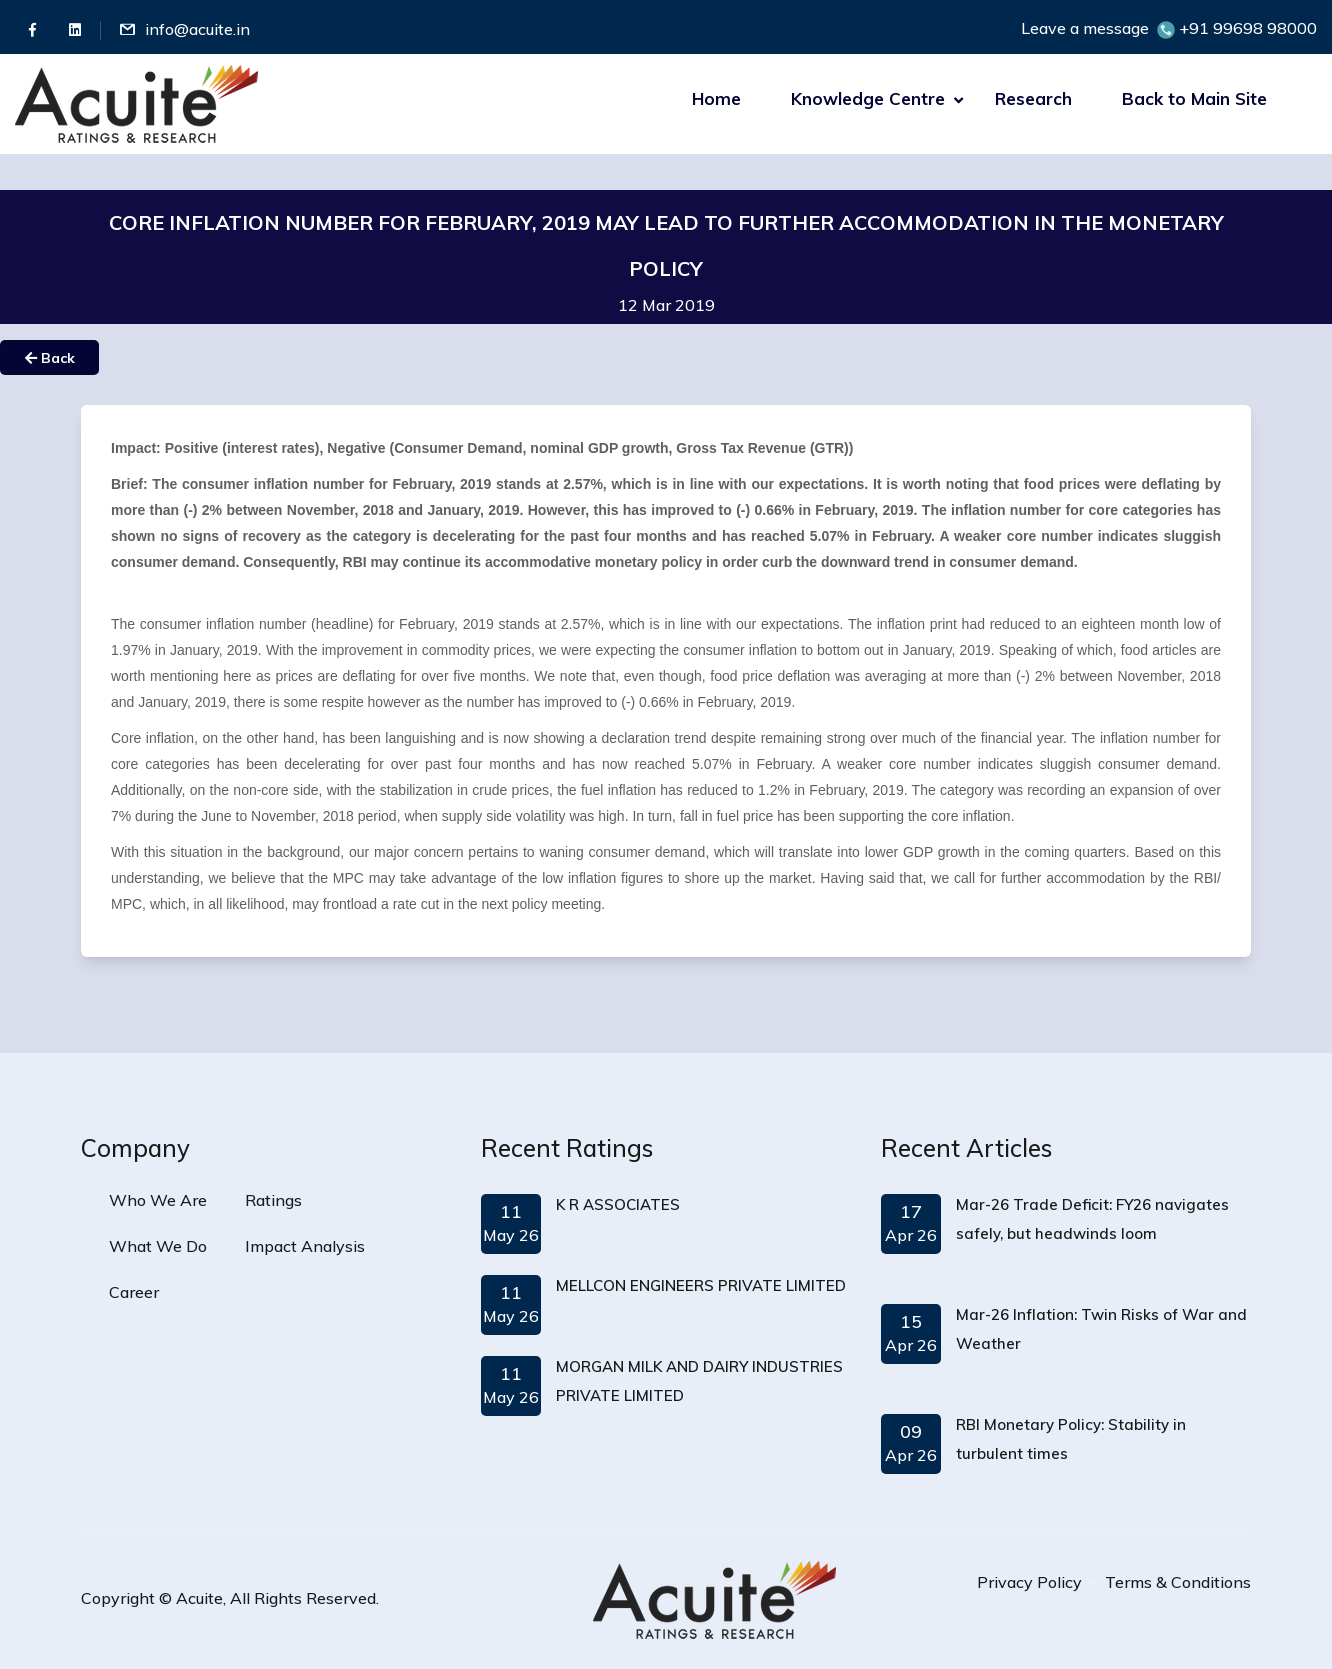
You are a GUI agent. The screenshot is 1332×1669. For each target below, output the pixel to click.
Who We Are (158, 1200)
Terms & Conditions (1178, 1582)
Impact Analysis (305, 1246)
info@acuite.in (197, 29)
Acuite (199, 1598)
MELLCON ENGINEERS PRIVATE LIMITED (701, 1285)
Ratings (273, 1200)
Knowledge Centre (868, 98)
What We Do (158, 1246)
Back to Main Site (1194, 98)
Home (716, 98)
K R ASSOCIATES (618, 1204)
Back (50, 358)
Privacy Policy (1029, 1582)
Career (134, 1292)
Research (1033, 98)
